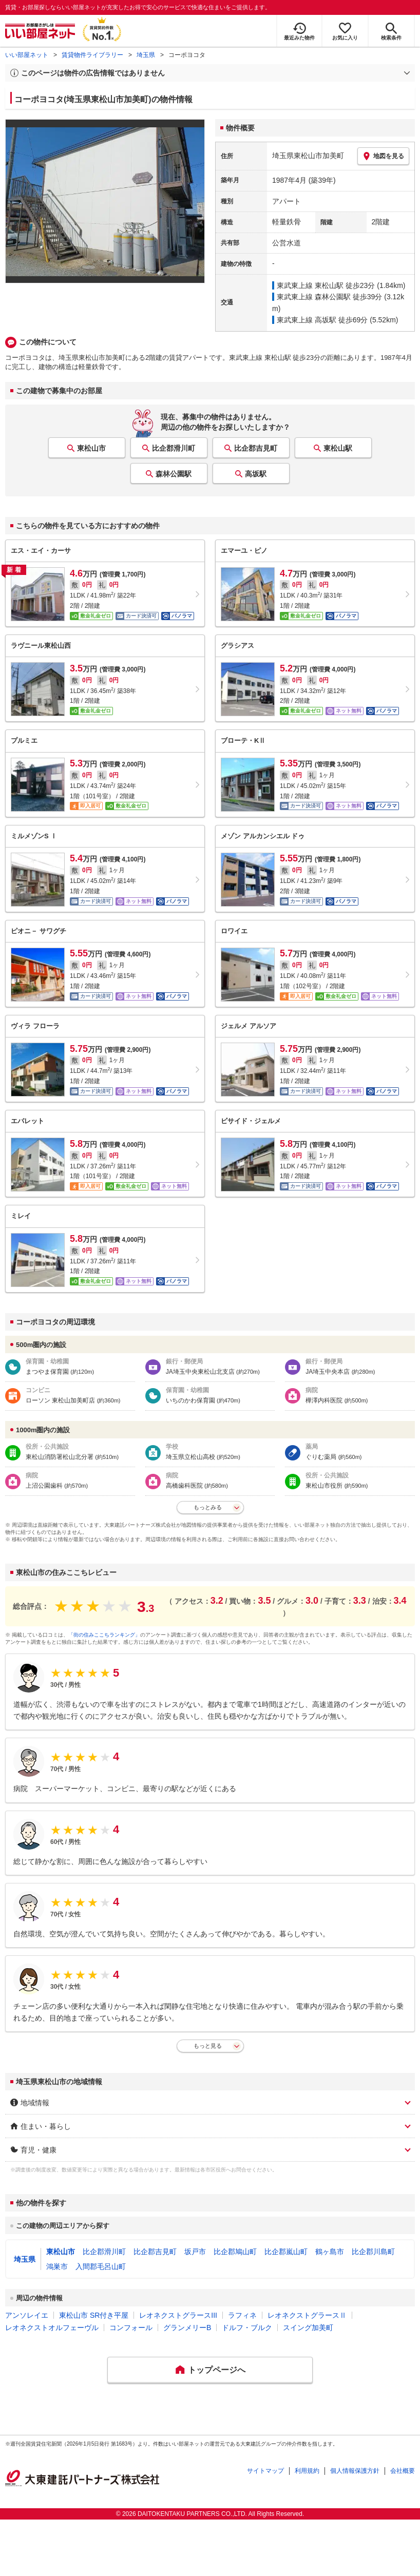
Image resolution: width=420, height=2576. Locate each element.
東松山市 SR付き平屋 (93, 2315)
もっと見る (208, 2046)
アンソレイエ (26, 2315)
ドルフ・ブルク (247, 2327)
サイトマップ (265, 2470)
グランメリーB (187, 2327)
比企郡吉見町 (255, 448)
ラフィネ (242, 2315)
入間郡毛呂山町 (100, 2266)
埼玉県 (146, 55)
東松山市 (91, 448)
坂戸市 (195, 2251)
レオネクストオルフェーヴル (52, 2327)
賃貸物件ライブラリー (92, 55)
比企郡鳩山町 (235, 2251)
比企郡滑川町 (173, 448)
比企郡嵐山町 (286, 2251)
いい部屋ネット (26, 55)
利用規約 (307, 2470)
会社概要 (402, 2470)
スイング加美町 (308, 2327)
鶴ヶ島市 (329, 2251)
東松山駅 (337, 448)
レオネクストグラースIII (178, 2315)
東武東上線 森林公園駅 (314, 297)
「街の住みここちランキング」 (104, 1635)
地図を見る (383, 156)
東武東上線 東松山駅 (310, 285)
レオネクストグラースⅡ (307, 2315)
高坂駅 (255, 474)
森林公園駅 (174, 474)
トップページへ (216, 2370)
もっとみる (208, 1507)
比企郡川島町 (373, 2251)
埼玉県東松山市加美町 (308, 155)
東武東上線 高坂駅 (306, 320)
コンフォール (130, 2327)
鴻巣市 (57, 2266)
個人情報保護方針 (354, 2470)
